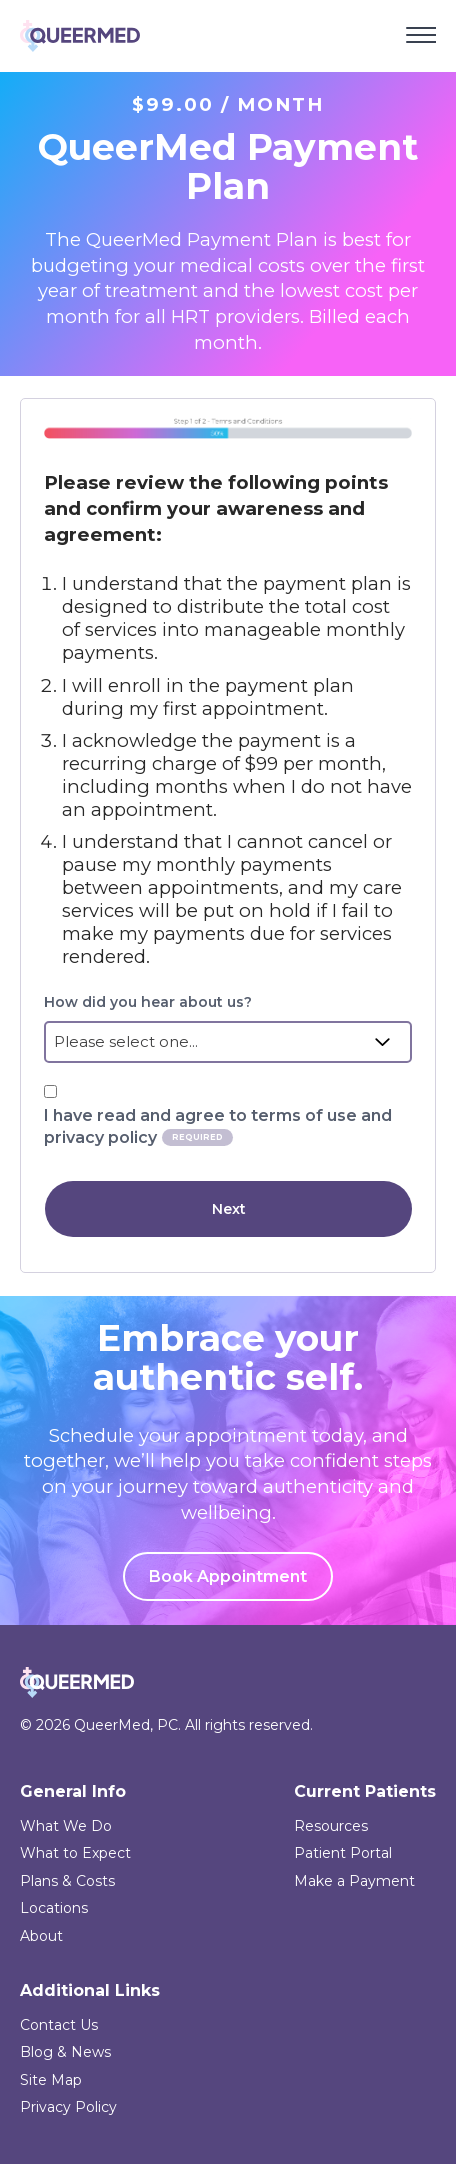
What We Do (66, 1826)
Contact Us (59, 2025)
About (41, 1936)
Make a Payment (354, 1881)
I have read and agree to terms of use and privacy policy (218, 1126)
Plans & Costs (67, 1881)
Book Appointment (228, 1576)
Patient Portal (343, 1853)
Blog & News (65, 2052)
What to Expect (75, 1853)
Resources (331, 1826)
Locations (54, 1908)
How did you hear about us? (148, 1002)
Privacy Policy (68, 2107)
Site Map (51, 2080)
